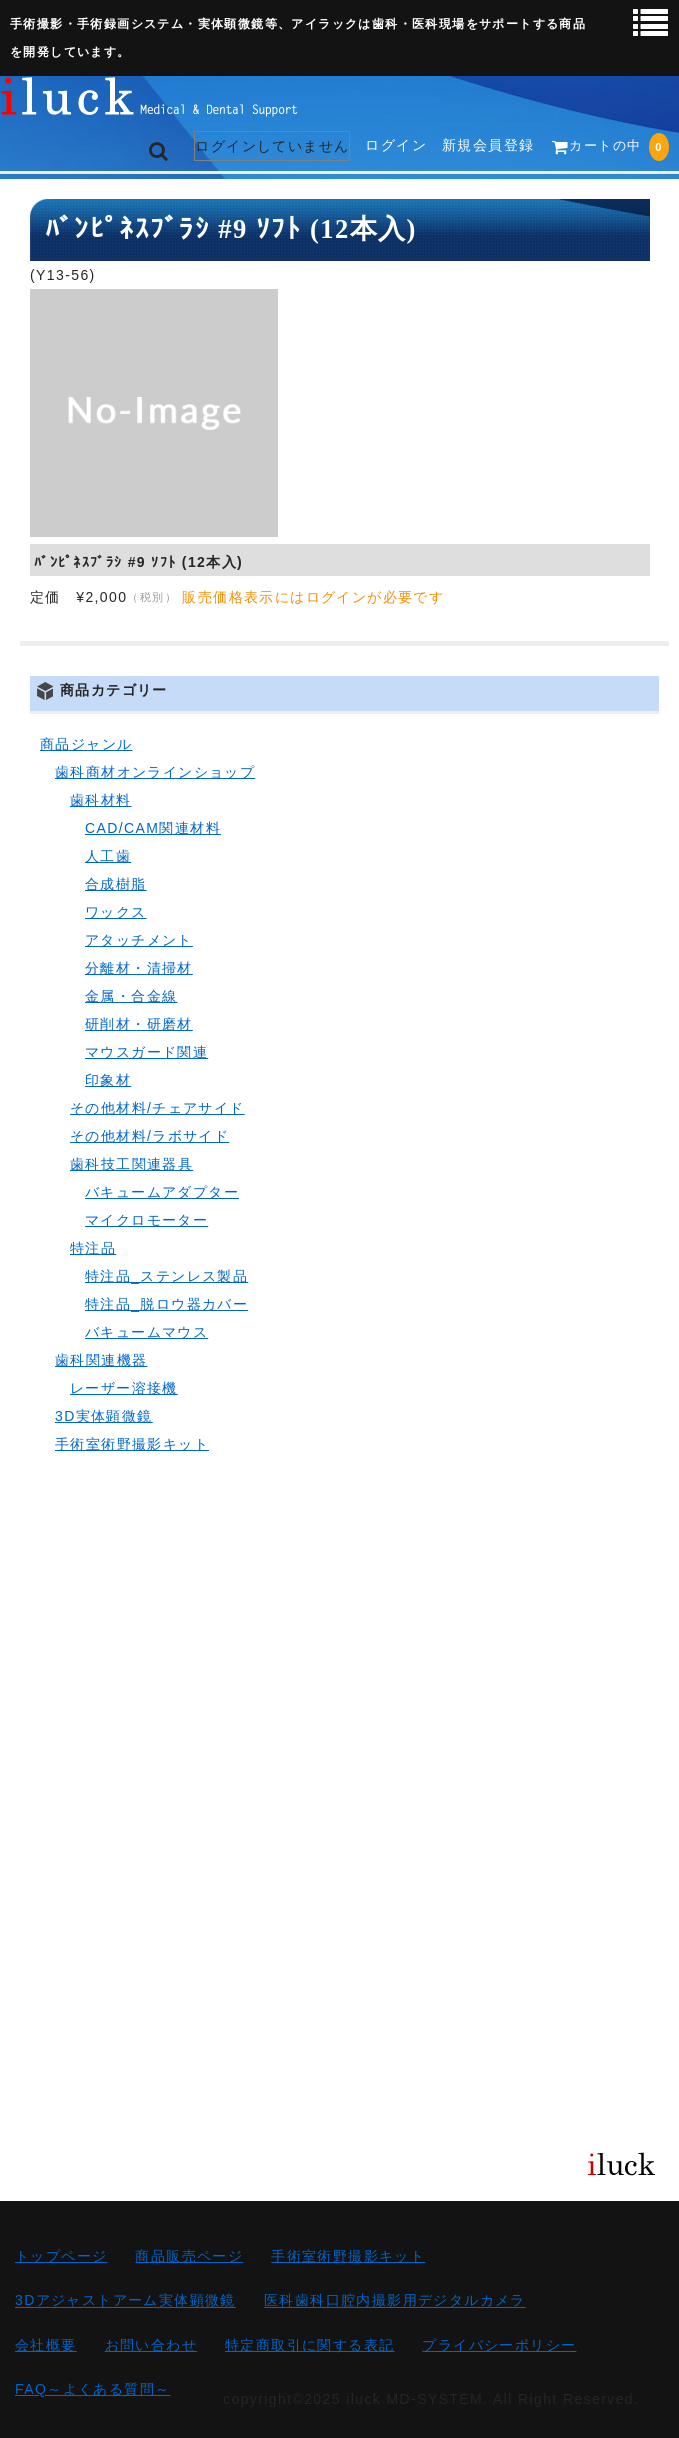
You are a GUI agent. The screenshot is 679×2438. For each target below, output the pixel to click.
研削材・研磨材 (139, 1024)
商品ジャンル (86, 744)
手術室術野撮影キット (132, 1444)
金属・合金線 (131, 996)
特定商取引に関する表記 (309, 2345)
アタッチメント (139, 940)
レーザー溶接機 (124, 1388)
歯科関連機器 (101, 1360)
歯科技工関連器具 (131, 1164)
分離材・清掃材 (139, 968)
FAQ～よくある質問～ (92, 2389)
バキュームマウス (146, 1332)
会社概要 (46, 2345)
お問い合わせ (151, 2345)
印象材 (108, 1080)
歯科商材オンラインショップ (155, 772)
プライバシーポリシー (499, 2345)
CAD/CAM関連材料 (153, 828)
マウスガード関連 (146, 1052)
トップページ (61, 2256)
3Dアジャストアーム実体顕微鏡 (125, 2301)
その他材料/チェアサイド (157, 1108)
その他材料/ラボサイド (149, 1136)
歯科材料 (101, 800)
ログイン (396, 145)
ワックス (116, 912)
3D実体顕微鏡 (104, 1416)
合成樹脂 (116, 884)
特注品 (93, 1248)
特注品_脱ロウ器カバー (166, 1304)
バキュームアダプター (162, 1192)
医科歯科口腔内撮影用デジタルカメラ (395, 2301)
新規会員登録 (488, 145)
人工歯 (108, 856)
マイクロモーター (146, 1220)
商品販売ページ (189, 2256)
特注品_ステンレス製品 (166, 1276)
